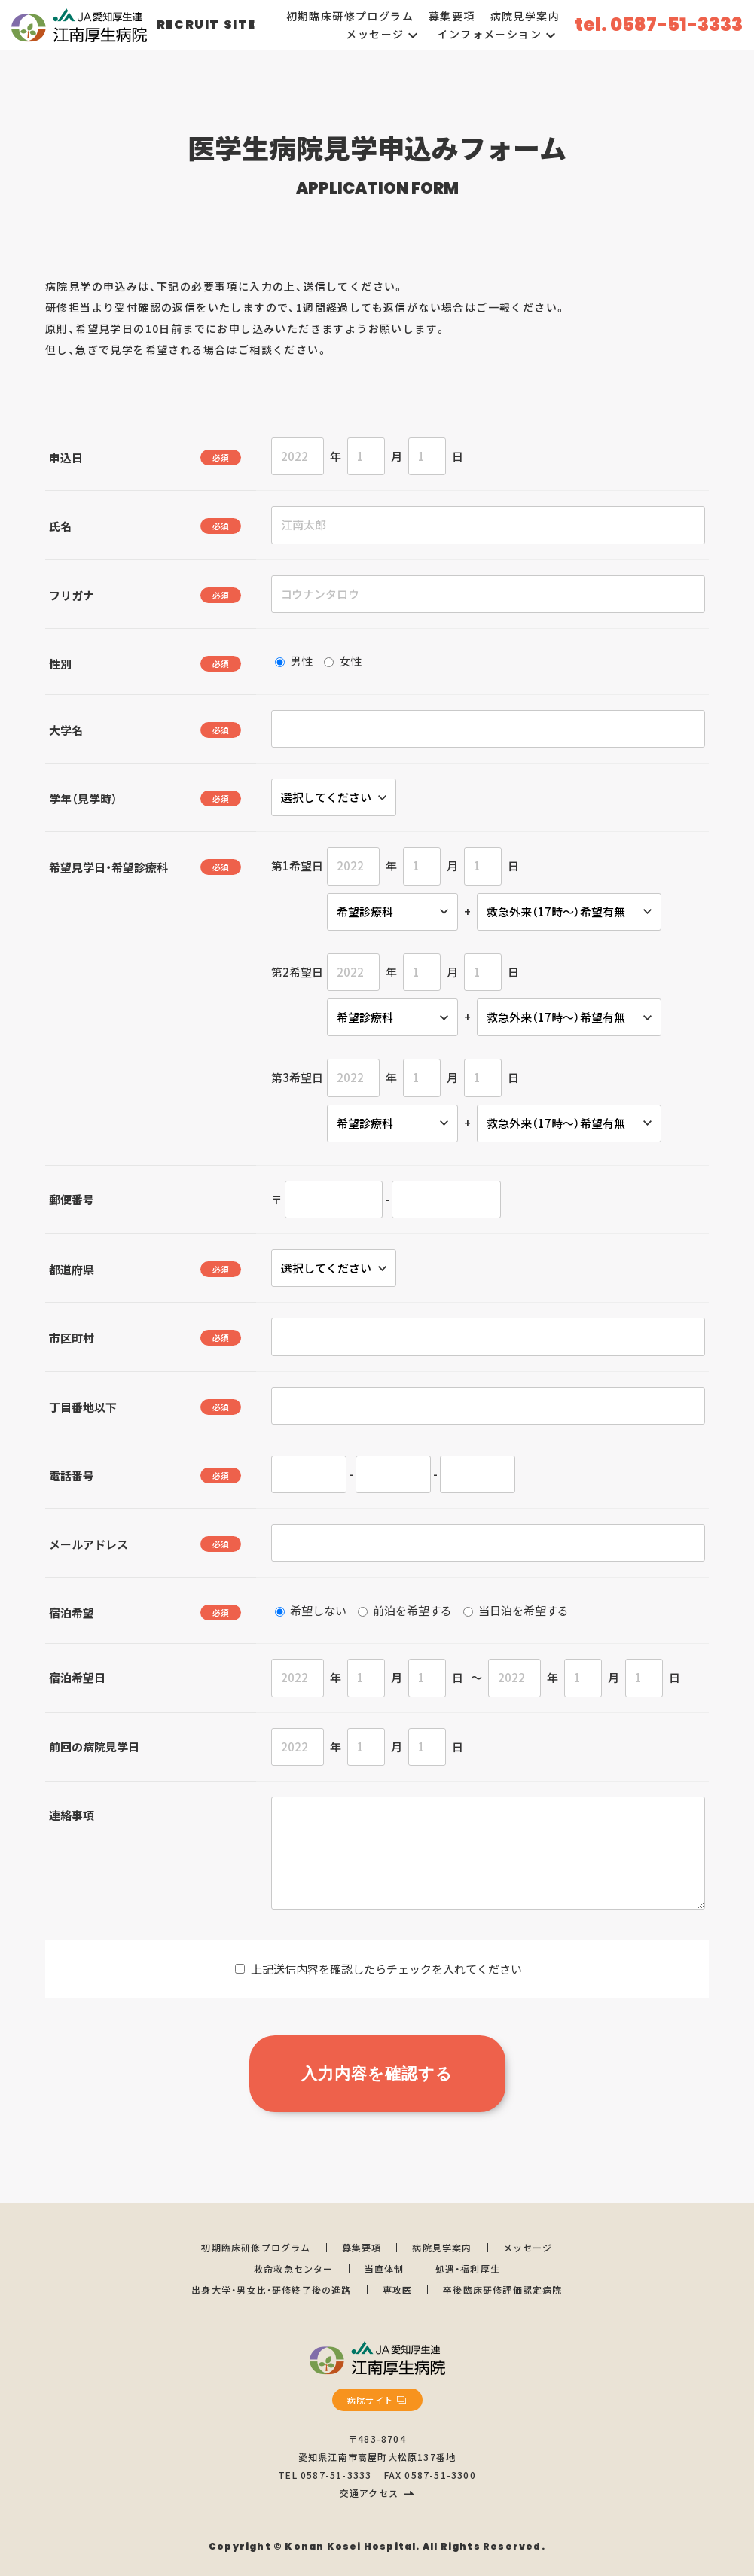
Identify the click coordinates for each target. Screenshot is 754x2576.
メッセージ (384, 33)
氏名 (60, 526)
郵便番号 (71, 1199)
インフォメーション (498, 33)
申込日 (66, 457)
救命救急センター (294, 2268)
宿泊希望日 (77, 1677)
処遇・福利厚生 (467, 2268)
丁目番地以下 (83, 1407)
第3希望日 (297, 1077)
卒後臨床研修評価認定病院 (502, 2289)
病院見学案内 (525, 15)
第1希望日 (297, 865)
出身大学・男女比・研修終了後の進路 (271, 2289)
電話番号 (71, 1475)
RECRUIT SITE (206, 24)
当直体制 (384, 2268)
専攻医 (398, 2289)
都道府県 (71, 1269)
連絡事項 (71, 1815)
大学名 (66, 730)
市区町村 (71, 1338)
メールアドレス (88, 1544)
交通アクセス (369, 2493)
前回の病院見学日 (94, 1746)
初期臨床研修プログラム (350, 15)
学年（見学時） (83, 798)
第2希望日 (297, 972)
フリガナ (71, 595)
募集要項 (452, 15)
